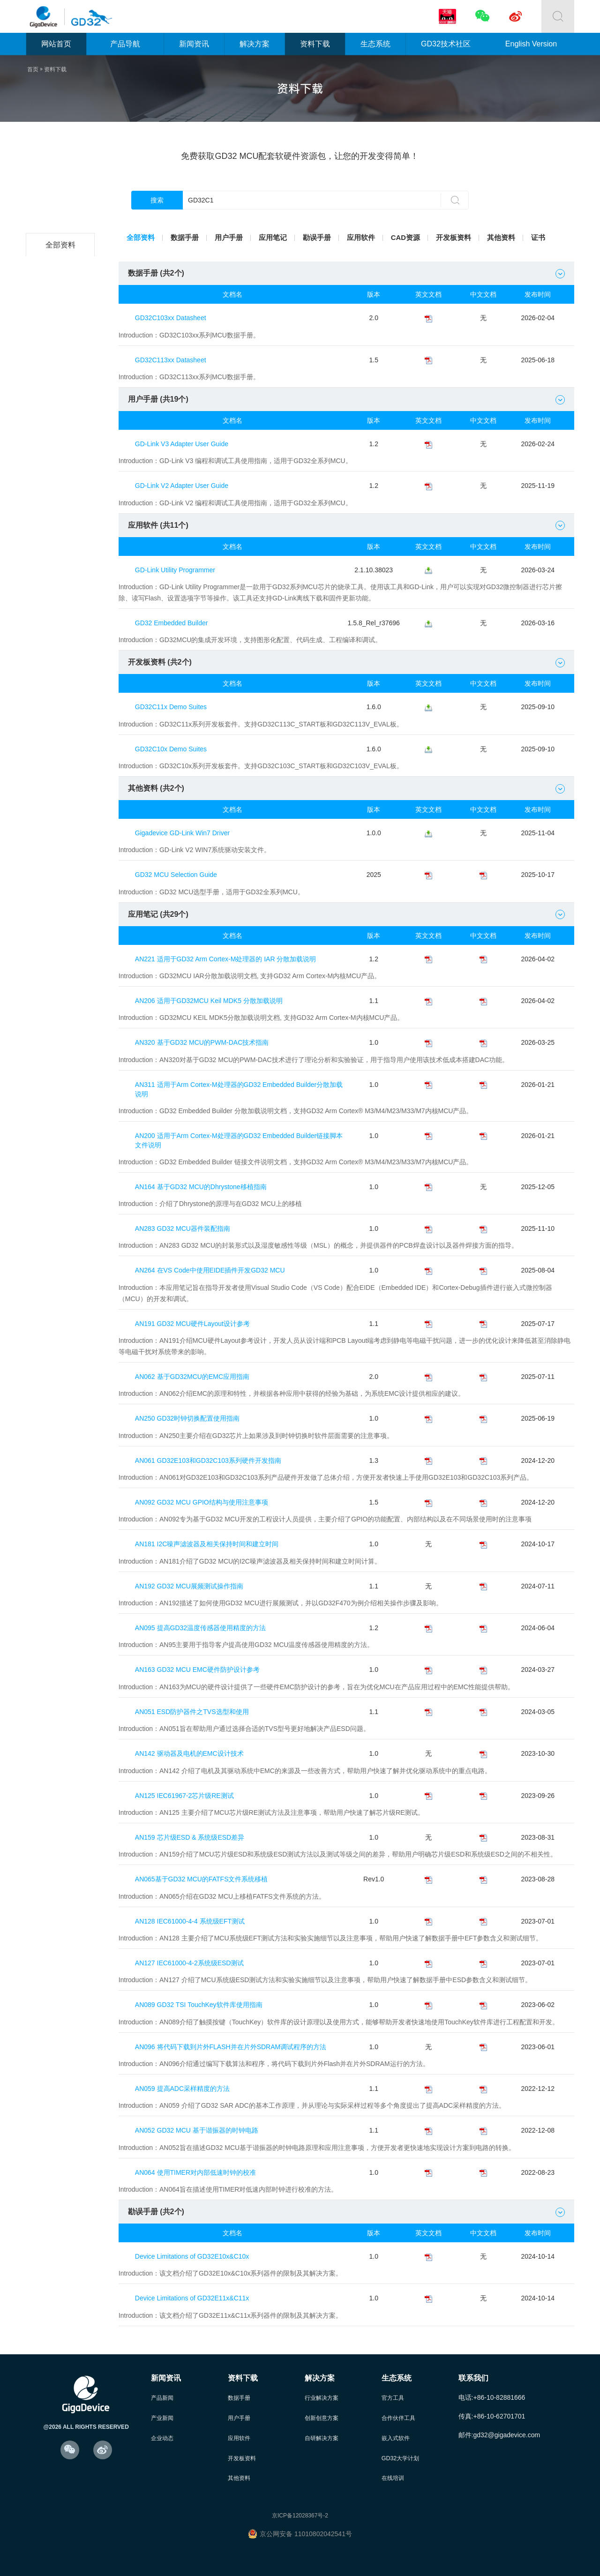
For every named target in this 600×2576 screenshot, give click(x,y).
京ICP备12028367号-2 (300, 2513)
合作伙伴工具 (400, 2413)
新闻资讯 (194, 44)
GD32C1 (62, 526)
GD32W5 (62, 550)
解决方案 (255, 44)
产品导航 (125, 44)
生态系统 (375, 44)
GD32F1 (62, 315)
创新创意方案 (323, 2413)
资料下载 (315, 44)
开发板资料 (468, 238)
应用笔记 (279, 238)
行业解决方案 (323, 2392)
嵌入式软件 (397, 2434)
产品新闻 (163, 2392)
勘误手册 (325, 238)
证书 (555, 238)
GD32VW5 (61, 643)
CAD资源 (418, 238)
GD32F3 (62, 362)
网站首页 (56, 44)
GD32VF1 (62, 503)
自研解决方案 (323, 2434)
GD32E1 (62, 432)
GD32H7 (62, 620)
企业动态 (163, 2434)
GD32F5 (62, 409)
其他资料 (517, 238)
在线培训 (394, 2475)
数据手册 (187, 238)
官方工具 (394, 2392)
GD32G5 (62, 596)
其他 (62, 714)
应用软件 (371, 238)
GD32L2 (61, 292)
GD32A (61, 573)
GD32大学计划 (402, 2454)
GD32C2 (62, 268)
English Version (531, 44)
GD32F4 (62, 385)
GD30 (62, 690)
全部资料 (62, 245)
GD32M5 (61, 667)
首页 (32, 69)
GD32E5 (62, 479)
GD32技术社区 (446, 44)
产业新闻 (163, 2413)
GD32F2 (62, 339)
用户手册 (233, 238)
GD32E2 (62, 456)
